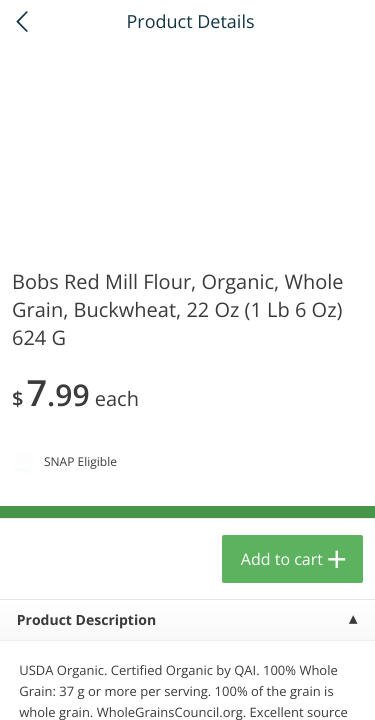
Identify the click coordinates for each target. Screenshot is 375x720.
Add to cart (282, 559)
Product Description (86, 620)
